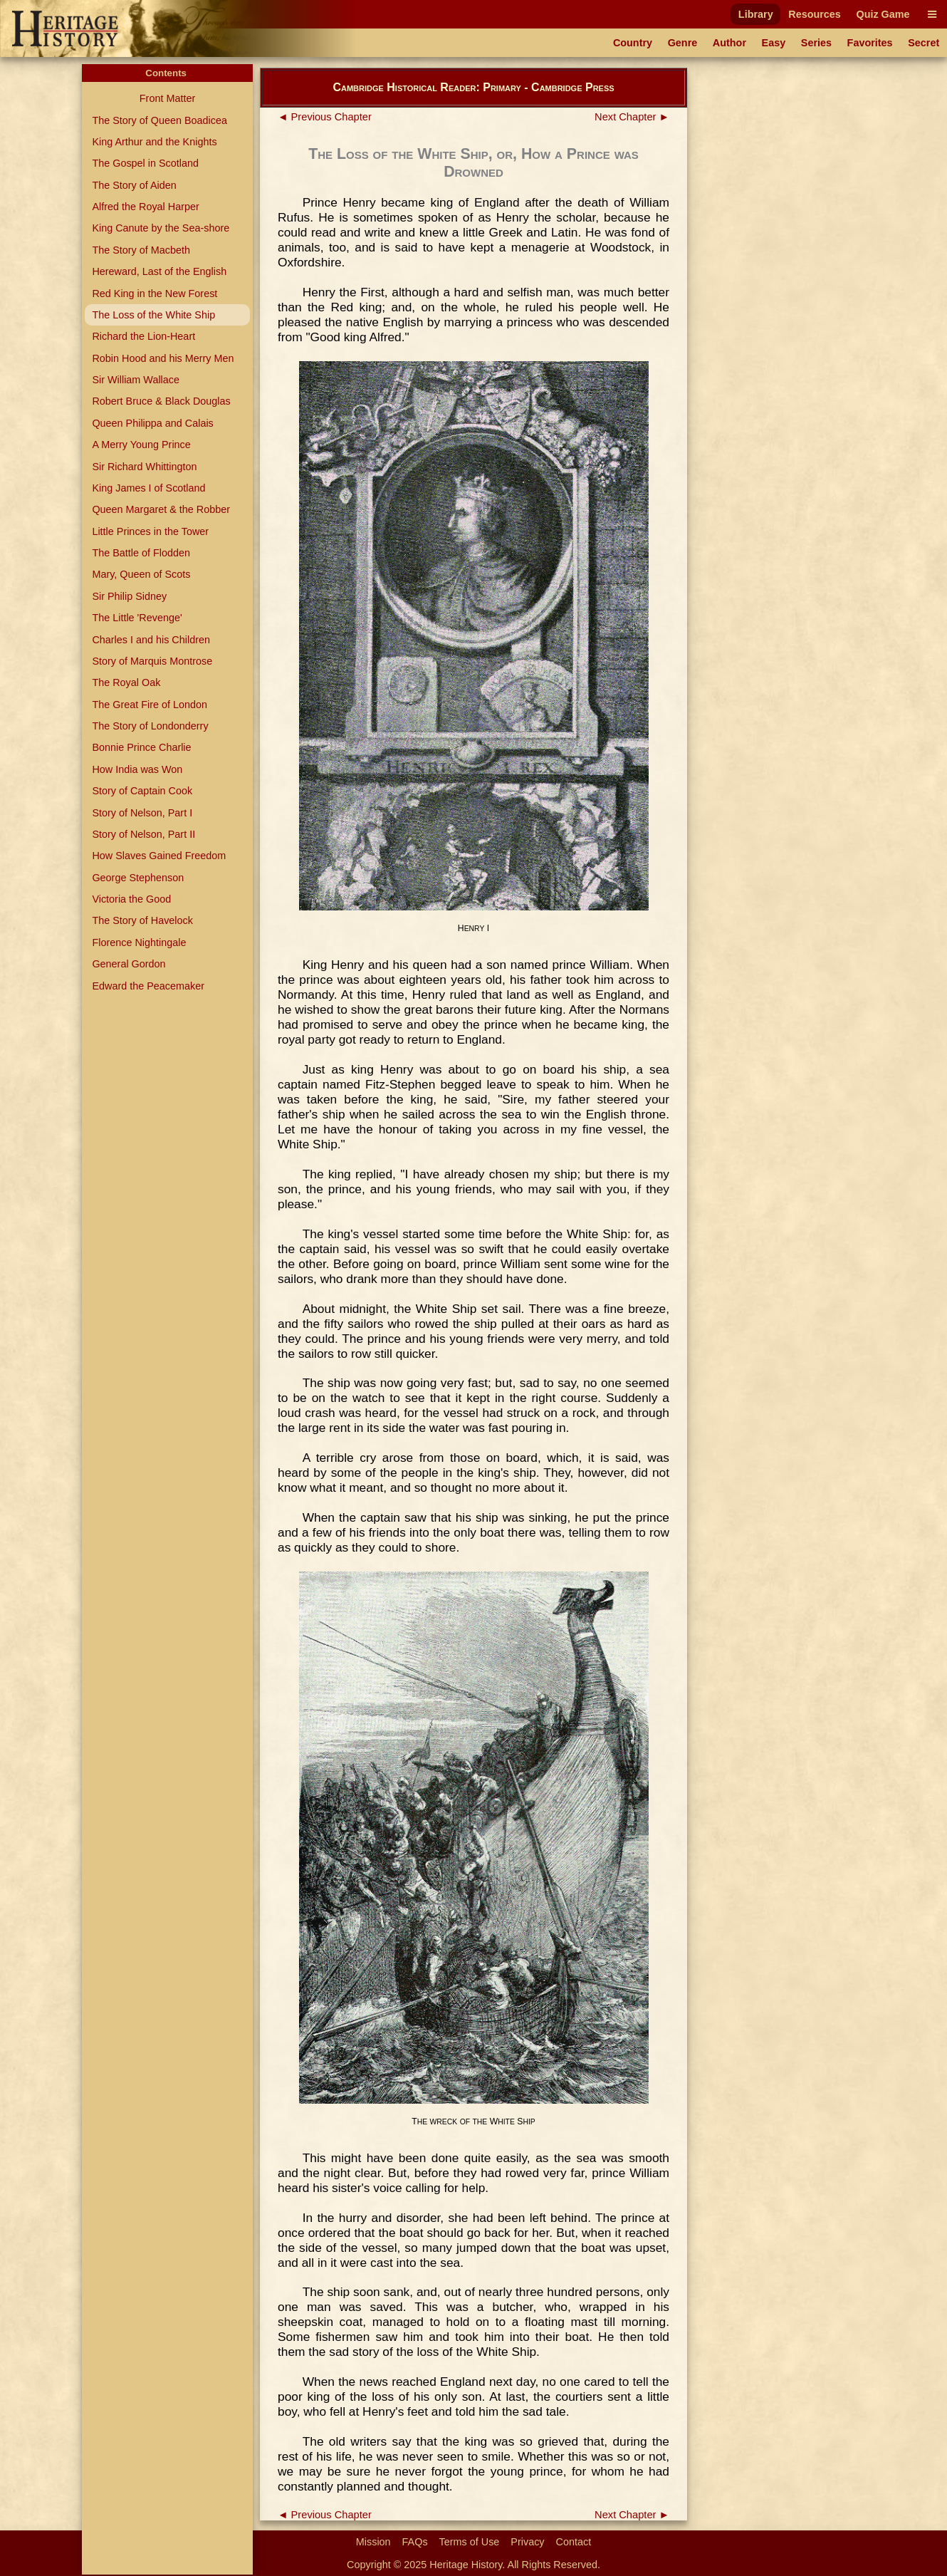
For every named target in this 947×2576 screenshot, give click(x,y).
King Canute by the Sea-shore (160, 228)
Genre (683, 42)
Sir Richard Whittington (144, 466)
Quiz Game (882, 14)
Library (755, 14)
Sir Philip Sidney (129, 596)
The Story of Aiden (134, 185)
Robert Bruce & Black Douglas (161, 401)
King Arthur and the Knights (154, 141)
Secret (923, 42)
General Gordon (128, 964)
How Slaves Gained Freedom (159, 855)
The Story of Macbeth (141, 250)
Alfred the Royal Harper (145, 206)
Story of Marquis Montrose (152, 661)
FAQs (415, 2542)
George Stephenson (138, 877)
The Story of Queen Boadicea (159, 120)
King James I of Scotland (148, 488)
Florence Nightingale (139, 942)
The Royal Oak (126, 682)
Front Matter (167, 98)
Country (632, 42)
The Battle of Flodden (141, 553)
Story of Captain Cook (142, 790)
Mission (373, 2542)
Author (729, 42)
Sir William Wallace (135, 379)
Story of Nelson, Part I (142, 813)
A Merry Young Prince (141, 444)
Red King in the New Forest (154, 293)
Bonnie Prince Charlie (141, 747)
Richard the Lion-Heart (143, 336)
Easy (774, 42)
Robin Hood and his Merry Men (163, 358)
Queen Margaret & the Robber (161, 509)
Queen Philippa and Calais (152, 423)
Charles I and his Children (151, 639)
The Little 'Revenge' (137, 617)
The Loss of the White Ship (153, 315)
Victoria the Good (131, 899)
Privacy (527, 2542)
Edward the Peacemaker (148, 986)
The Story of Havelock (142, 920)
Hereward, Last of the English (159, 271)
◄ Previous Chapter (325, 117)
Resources (814, 14)
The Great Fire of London (149, 704)
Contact (574, 2542)
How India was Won (137, 769)
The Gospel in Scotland (145, 163)
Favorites (870, 42)
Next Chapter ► (632, 117)
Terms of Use (469, 2542)
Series (816, 42)
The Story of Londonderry (150, 726)
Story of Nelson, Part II (143, 834)
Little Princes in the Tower (150, 531)
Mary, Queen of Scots (141, 574)
